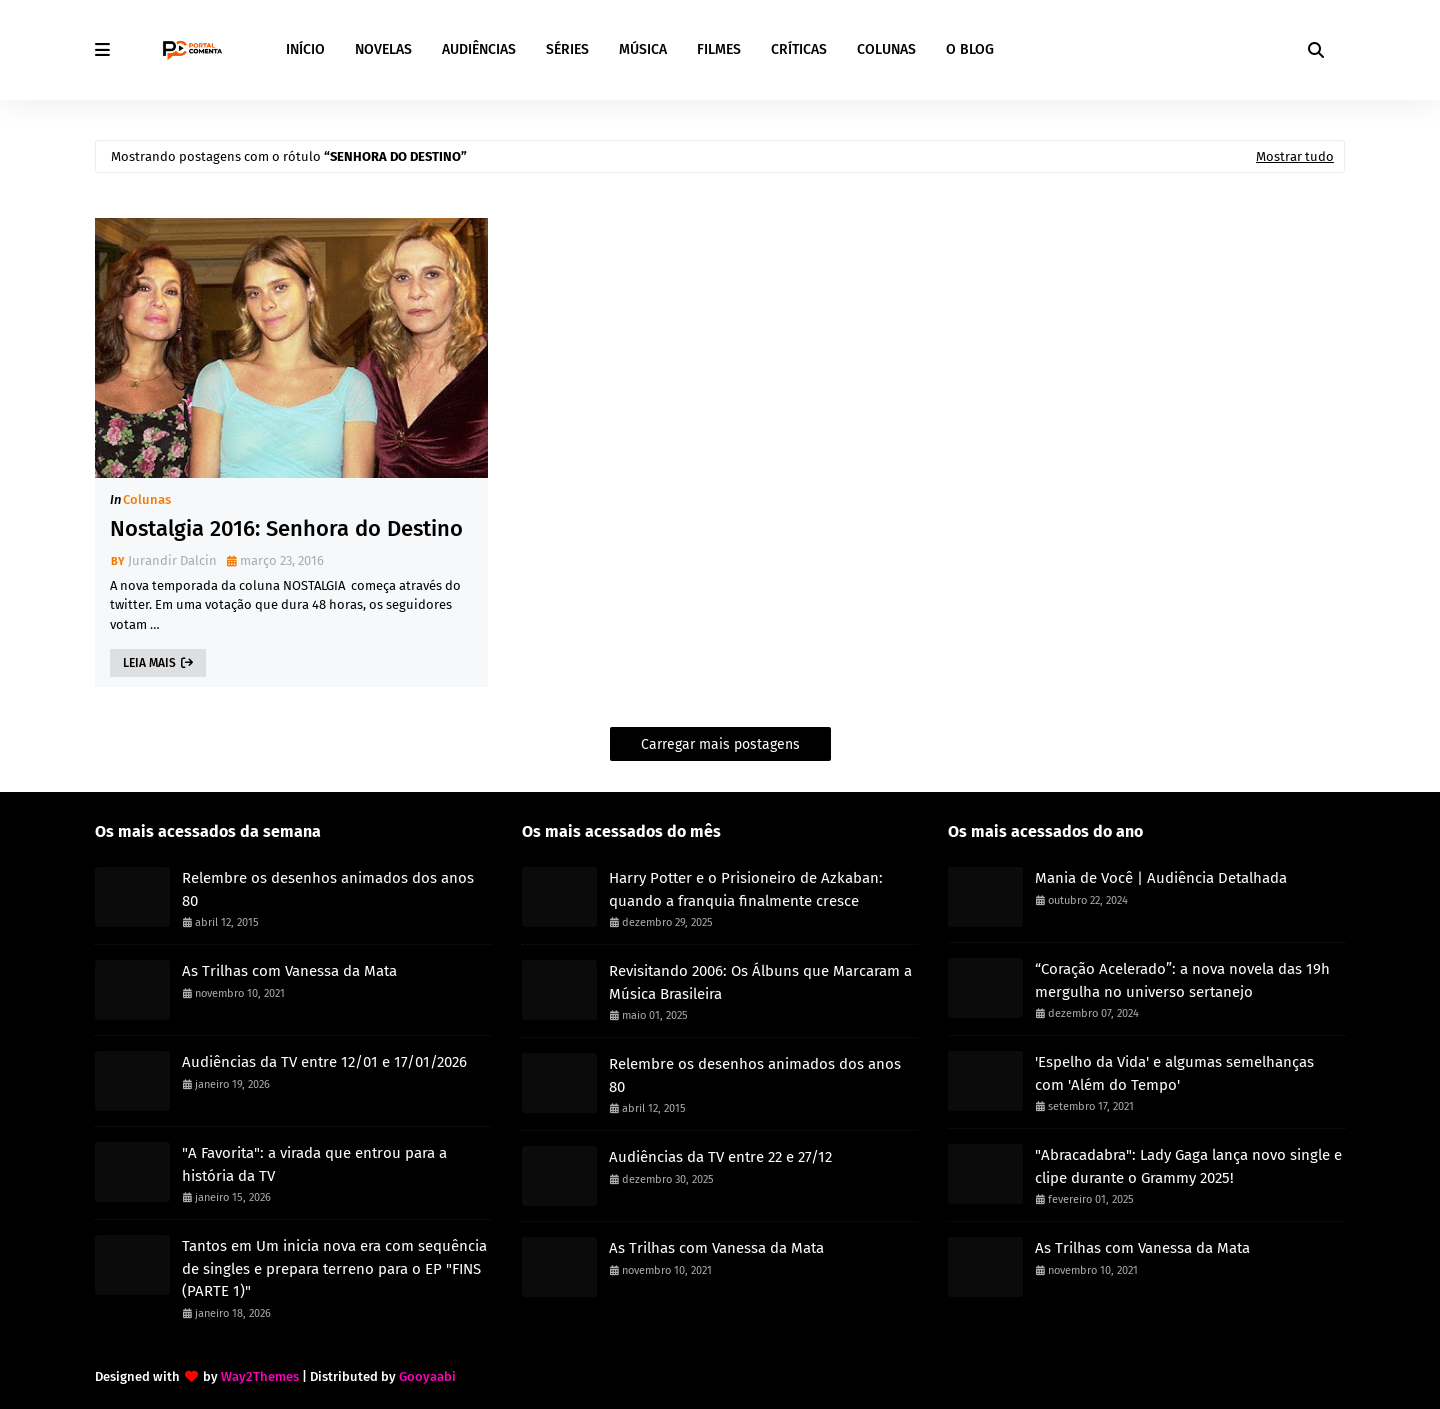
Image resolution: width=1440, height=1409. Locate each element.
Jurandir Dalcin (172, 560)
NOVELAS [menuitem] (383, 49)
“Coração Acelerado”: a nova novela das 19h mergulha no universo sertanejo (1182, 980)
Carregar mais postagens (720, 744)
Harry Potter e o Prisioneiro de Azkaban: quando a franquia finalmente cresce (746, 889)
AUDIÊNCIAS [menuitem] (479, 49)
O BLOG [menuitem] (970, 49)
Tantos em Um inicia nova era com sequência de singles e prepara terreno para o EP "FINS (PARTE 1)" (334, 1268)
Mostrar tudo (1295, 156)
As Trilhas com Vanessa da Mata (289, 971)
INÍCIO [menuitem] (305, 49)
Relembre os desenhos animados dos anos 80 (328, 889)
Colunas (147, 499)
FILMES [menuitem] (719, 49)
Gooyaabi (427, 1376)
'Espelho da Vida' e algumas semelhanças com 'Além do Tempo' (1174, 1073)
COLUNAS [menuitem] (886, 49)
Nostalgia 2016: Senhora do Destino (286, 528)
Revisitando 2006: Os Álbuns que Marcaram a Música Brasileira (760, 982)
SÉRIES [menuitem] (567, 49)
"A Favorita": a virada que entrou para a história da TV (314, 1164)
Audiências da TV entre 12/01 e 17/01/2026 (324, 1062)
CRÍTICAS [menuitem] (799, 49)
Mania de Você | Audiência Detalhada (1161, 878)
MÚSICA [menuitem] (643, 49)
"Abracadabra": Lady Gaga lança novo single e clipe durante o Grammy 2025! (1188, 1166)
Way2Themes (260, 1376)
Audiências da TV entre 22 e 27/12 (720, 1157)
